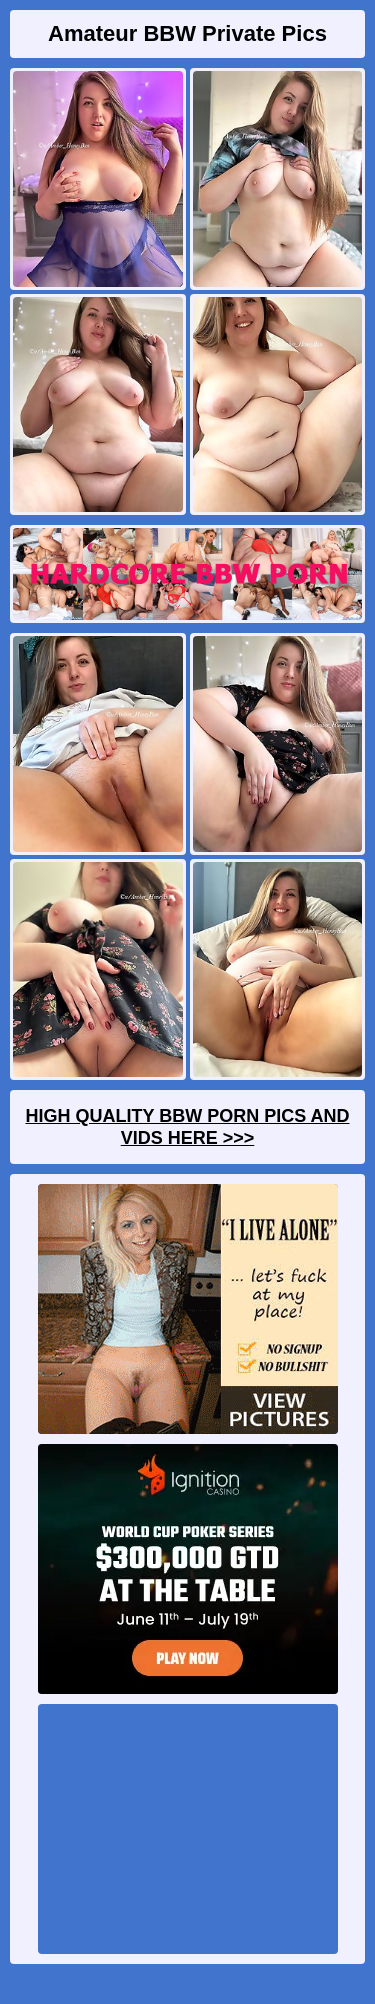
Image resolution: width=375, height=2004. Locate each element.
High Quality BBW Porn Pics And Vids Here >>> (187, 1127)
